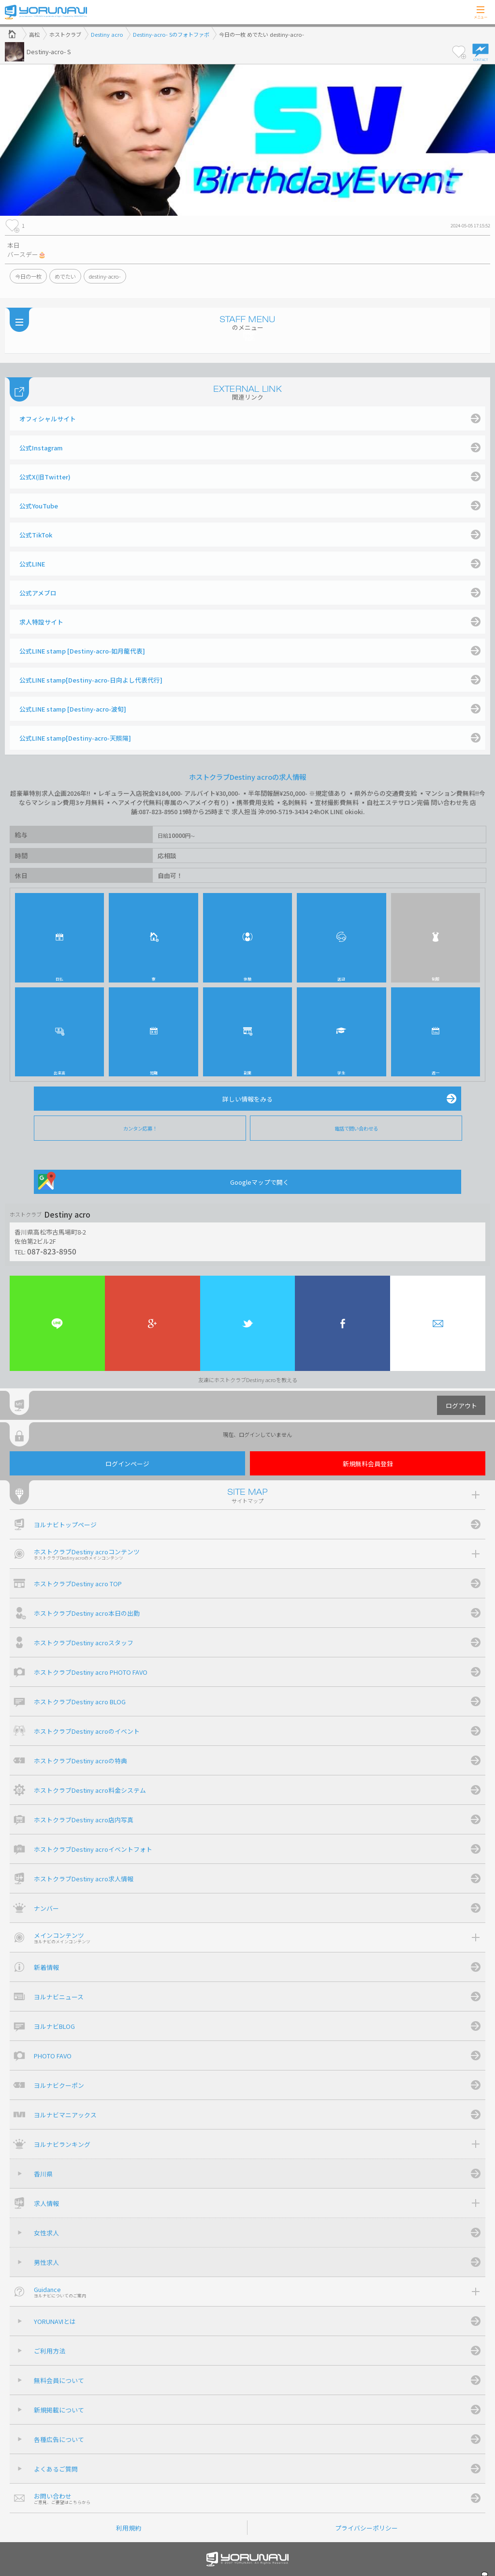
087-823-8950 (51, 1251)
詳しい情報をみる (247, 1098)
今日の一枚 (28, 276)
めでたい (65, 276)
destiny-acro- (105, 276)
